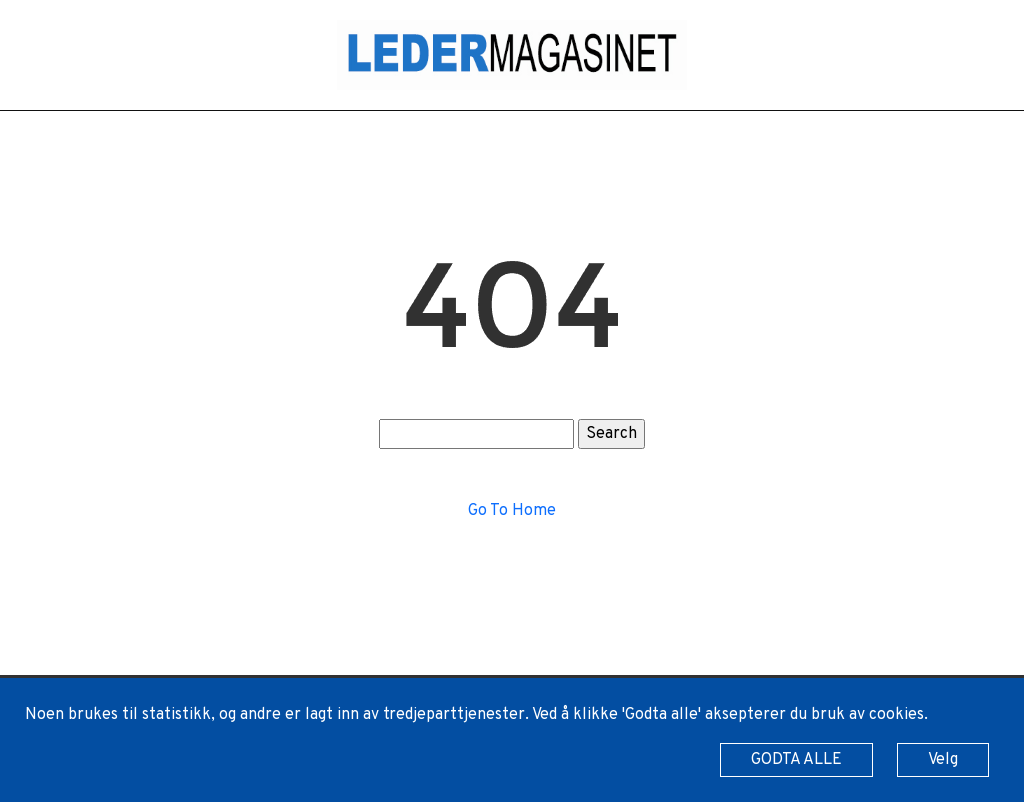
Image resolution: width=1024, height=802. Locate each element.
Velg (943, 760)
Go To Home (512, 511)
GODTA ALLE (796, 760)
